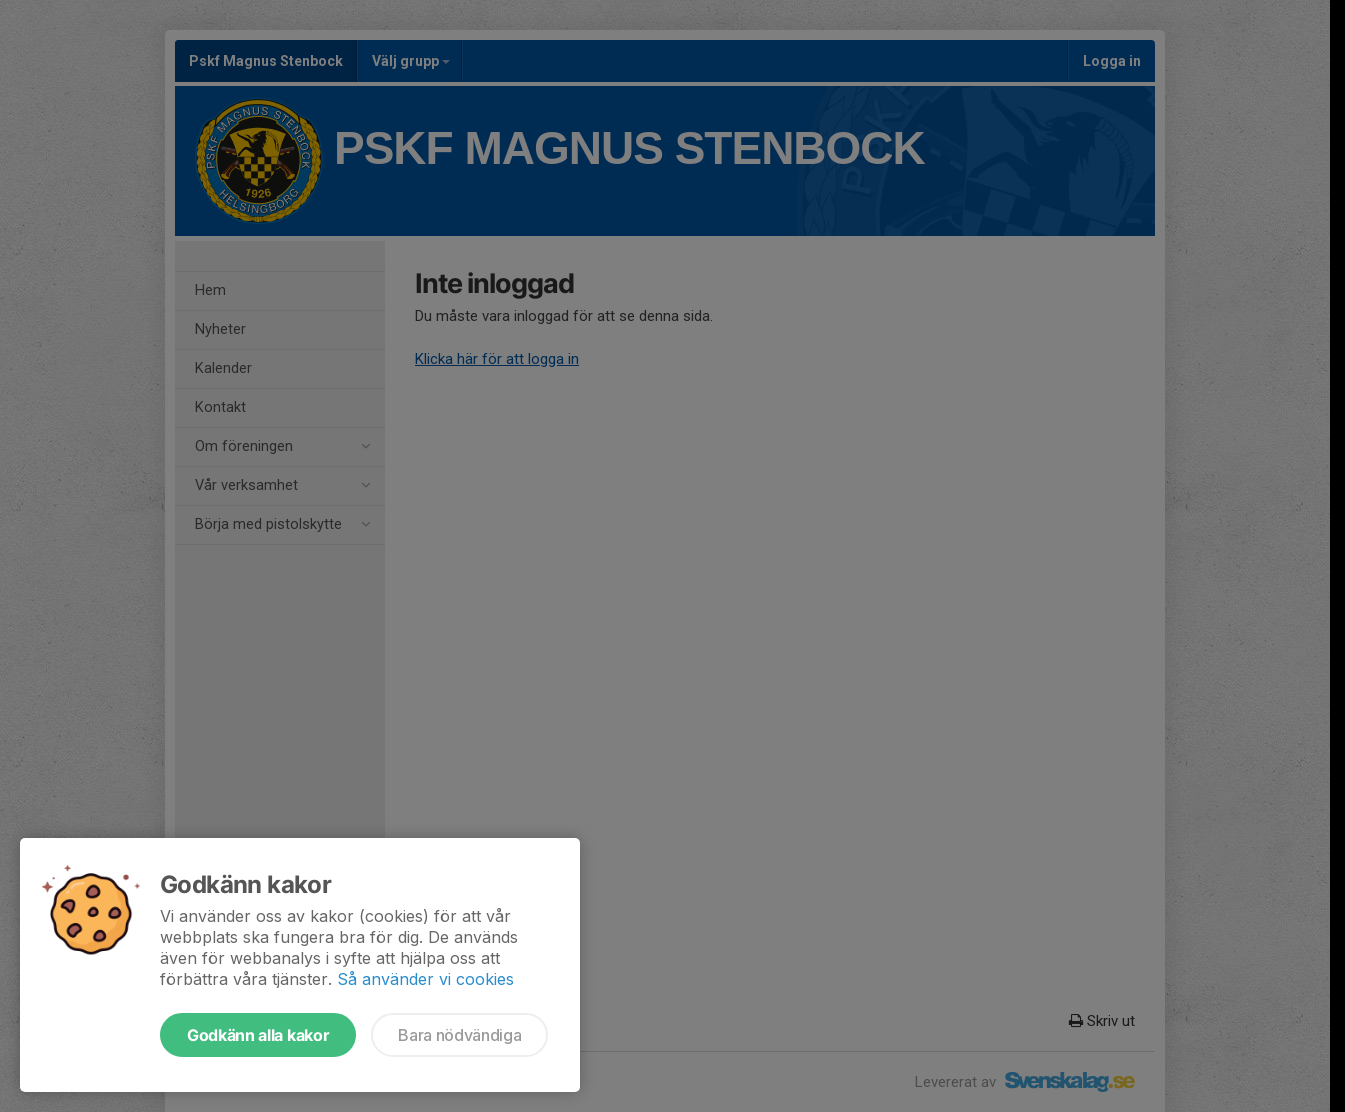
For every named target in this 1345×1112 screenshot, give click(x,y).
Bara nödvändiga (459, 1035)
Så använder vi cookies (425, 979)
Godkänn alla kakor (258, 1035)
